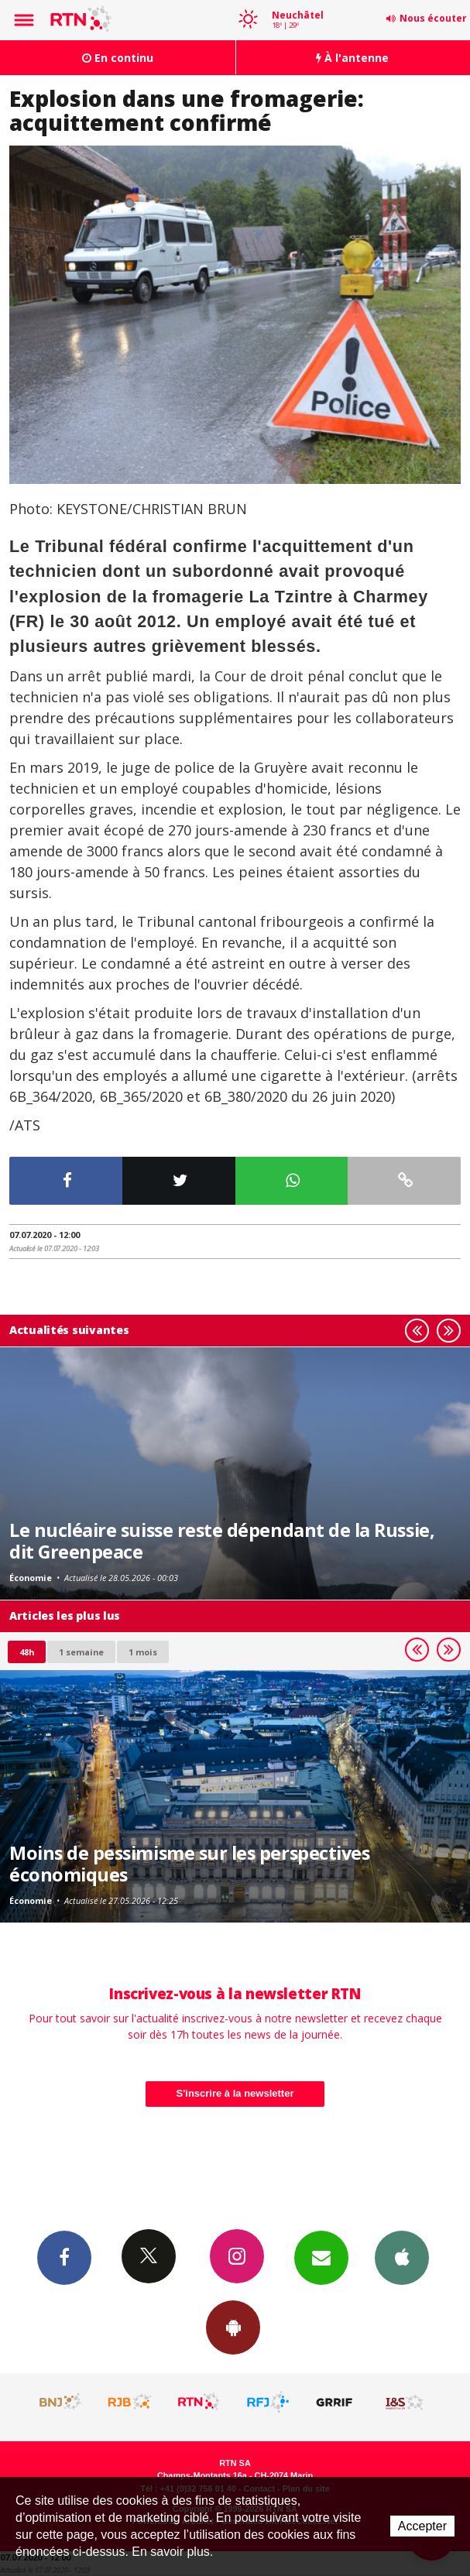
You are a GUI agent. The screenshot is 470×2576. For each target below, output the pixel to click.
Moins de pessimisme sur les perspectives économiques (189, 1863)
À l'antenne (352, 57)
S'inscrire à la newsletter (235, 2093)
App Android (233, 2326)
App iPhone (402, 2257)
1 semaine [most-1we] (81, 1652)
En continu (117, 57)
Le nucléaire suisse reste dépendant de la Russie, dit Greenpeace (221, 1541)
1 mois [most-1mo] (143, 1652)
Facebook (64, 2257)
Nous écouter (433, 18)
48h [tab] (26, 1652)
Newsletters (321, 2257)
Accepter (422, 2526)
